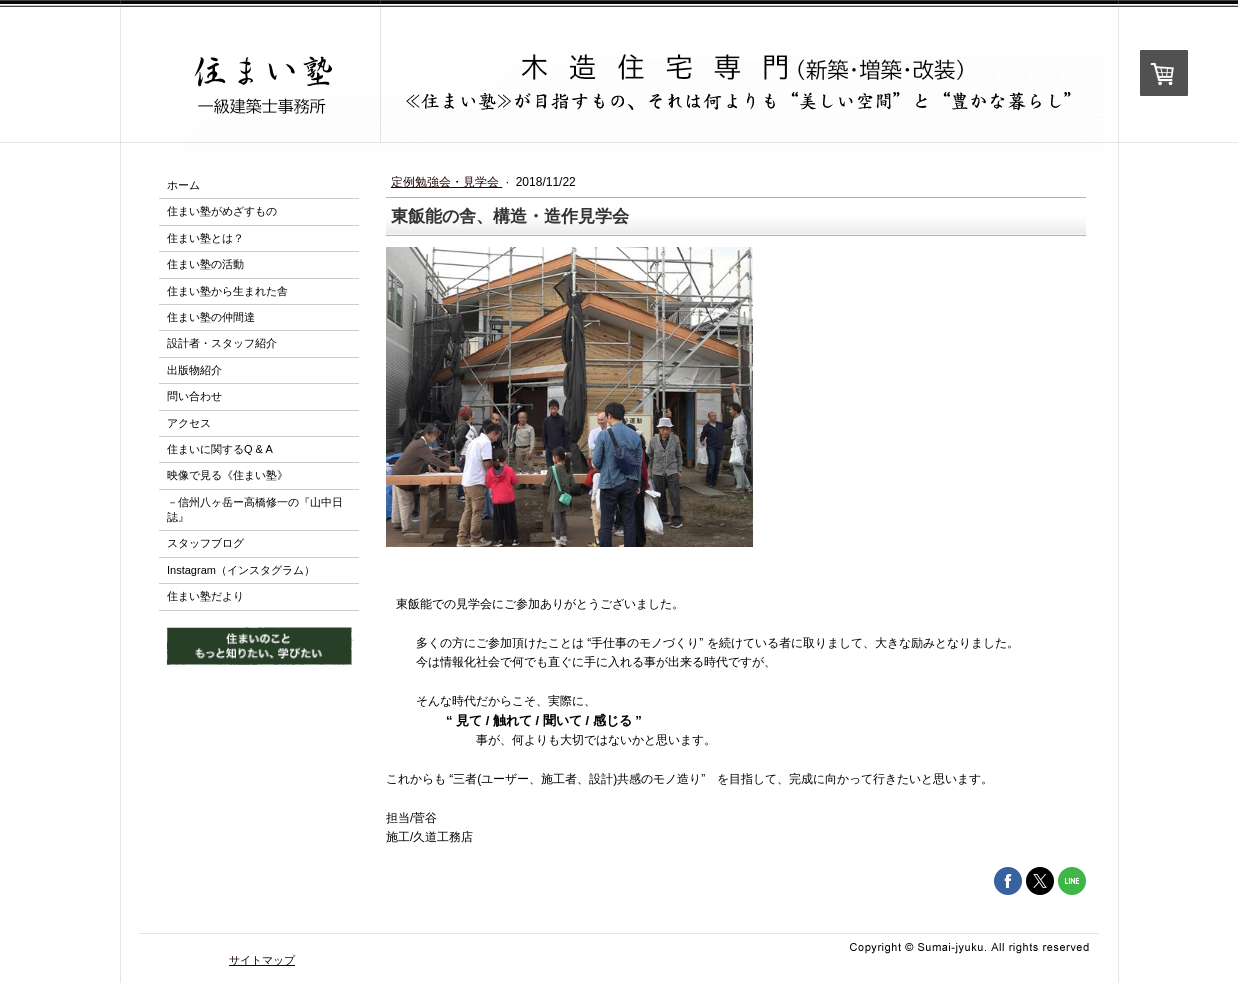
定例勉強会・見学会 (446, 182)
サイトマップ (262, 960)
